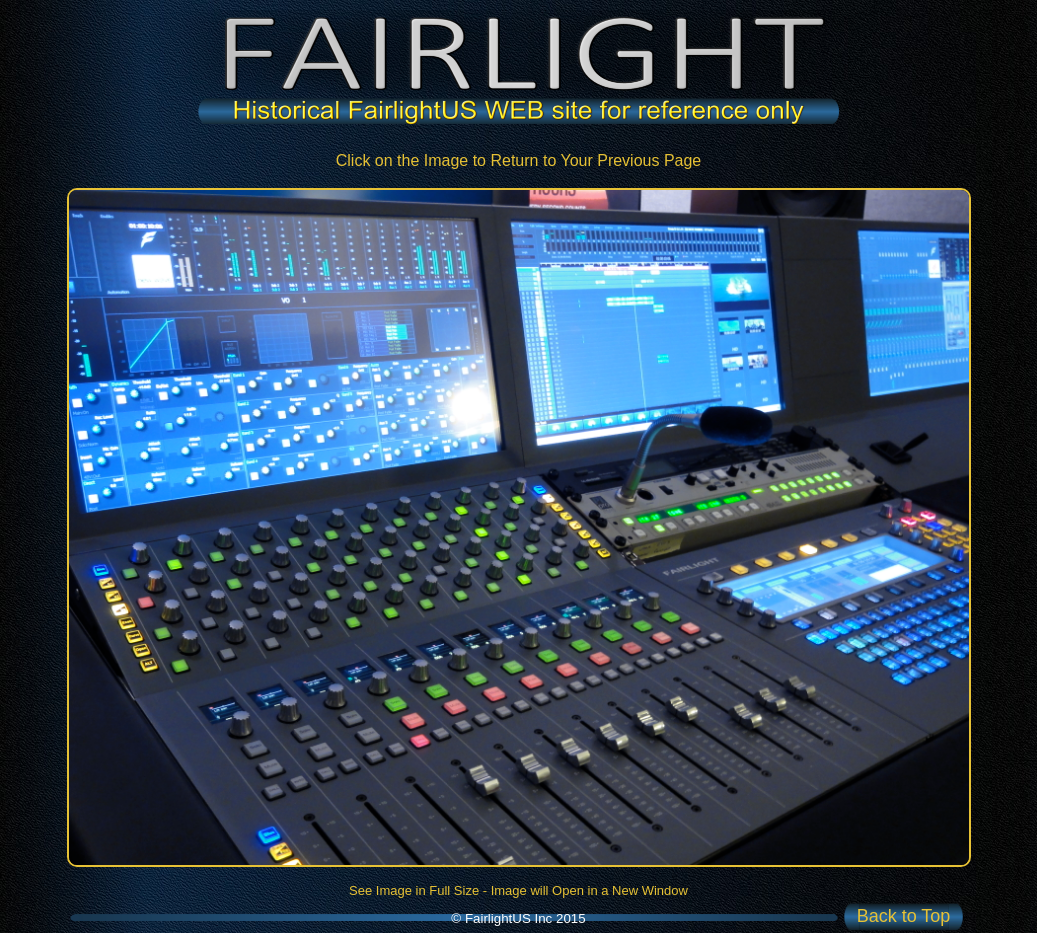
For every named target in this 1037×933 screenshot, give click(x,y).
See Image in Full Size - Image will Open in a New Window (518, 890)
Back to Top (904, 916)
